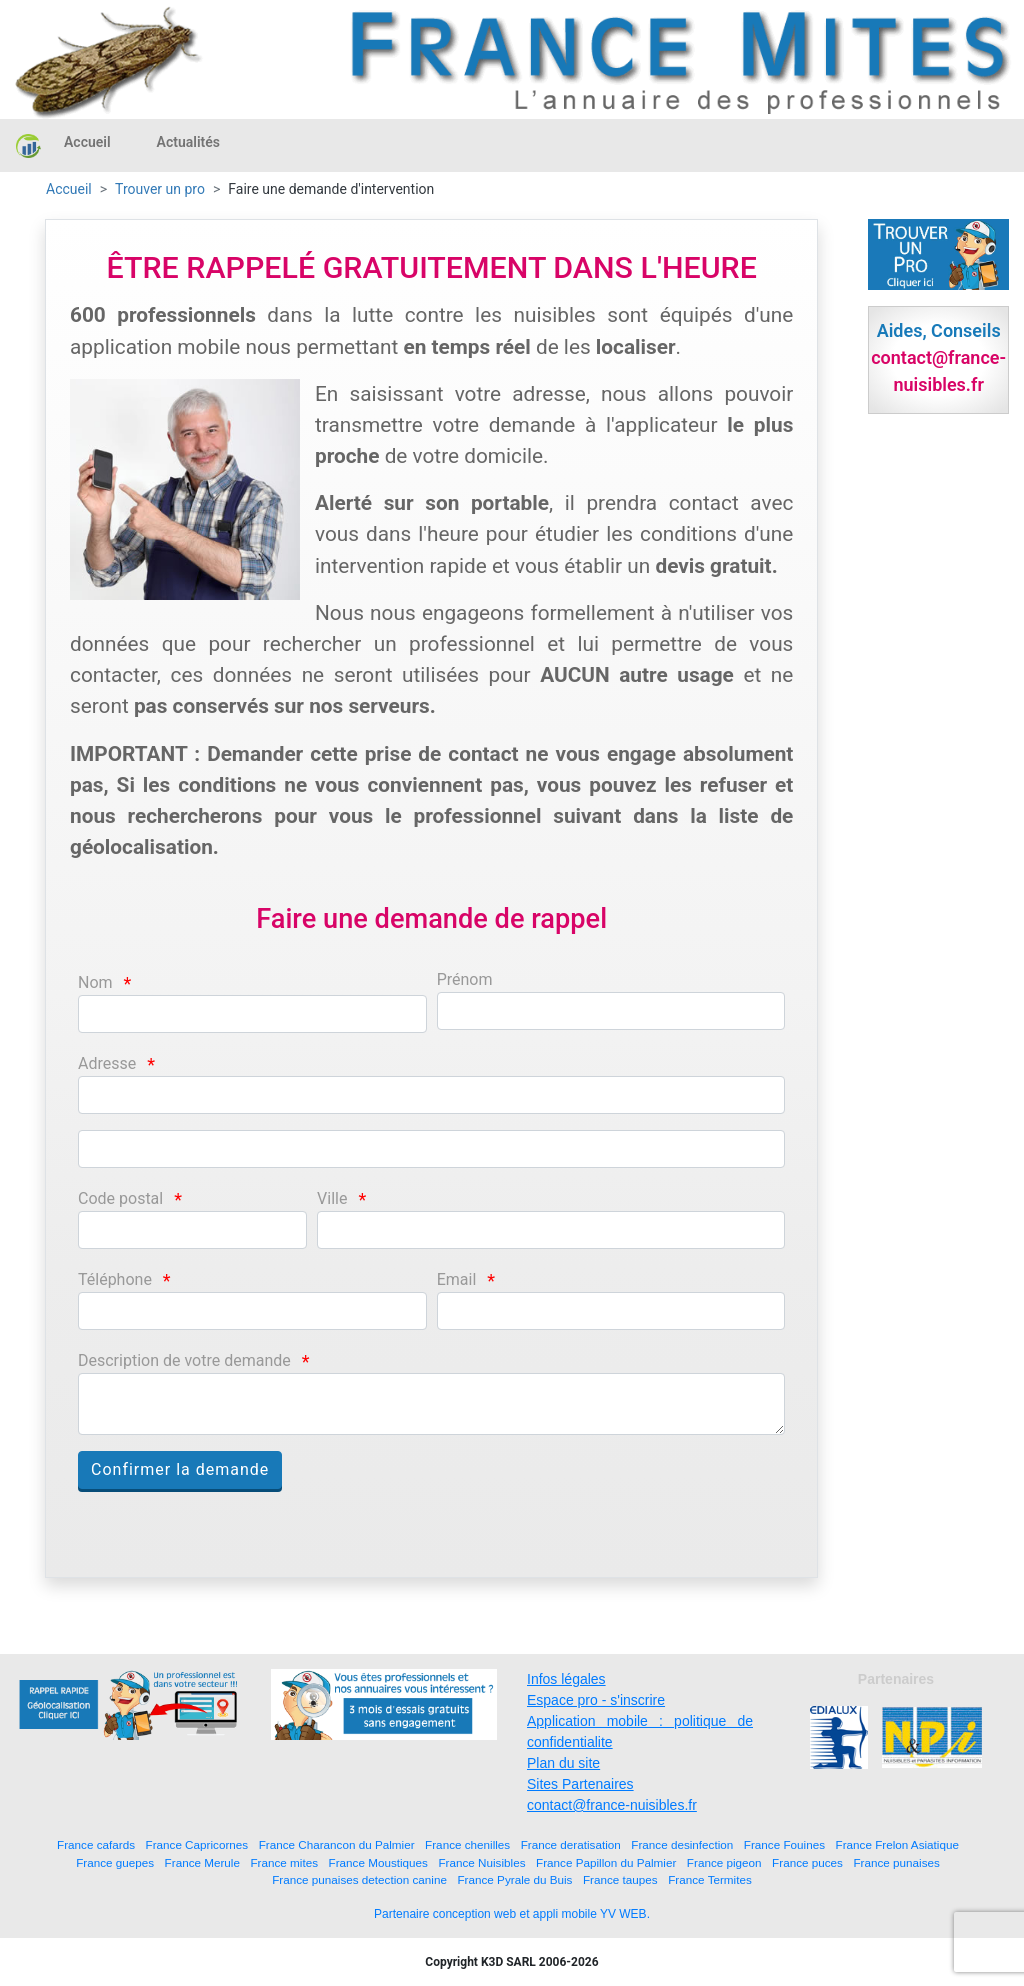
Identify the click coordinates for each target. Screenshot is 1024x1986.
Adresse (107, 1063)
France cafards (96, 1844)
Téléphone (115, 1279)
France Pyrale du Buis (514, 1879)
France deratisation (571, 1844)
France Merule (202, 1862)
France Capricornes (197, 1844)
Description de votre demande (184, 1360)
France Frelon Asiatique (897, 1844)
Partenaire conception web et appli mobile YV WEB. (512, 1914)
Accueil (87, 142)
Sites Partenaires (580, 1784)
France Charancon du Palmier (337, 1844)
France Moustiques (378, 1862)
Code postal (120, 1198)
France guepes (115, 1862)
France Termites (710, 1879)
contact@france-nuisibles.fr (612, 1805)
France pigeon (724, 1862)
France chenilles (467, 1844)
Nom (95, 982)
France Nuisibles (481, 1862)
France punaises (896, 1862)
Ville (332, 1198)
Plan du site (563, 1763)
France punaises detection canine (359, 1879)
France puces (807, 1862)
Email (457, 1279)
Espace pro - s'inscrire (596, 1700)
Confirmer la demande (180, 1469)
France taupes (620, 1879)
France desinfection (682, 1844)
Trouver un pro (160, 189)
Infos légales (566, 1679)
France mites (284, 1862)
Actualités (188, 142)
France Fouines (784, 1844)
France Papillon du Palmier (606, 1862)
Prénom (465, 979)
